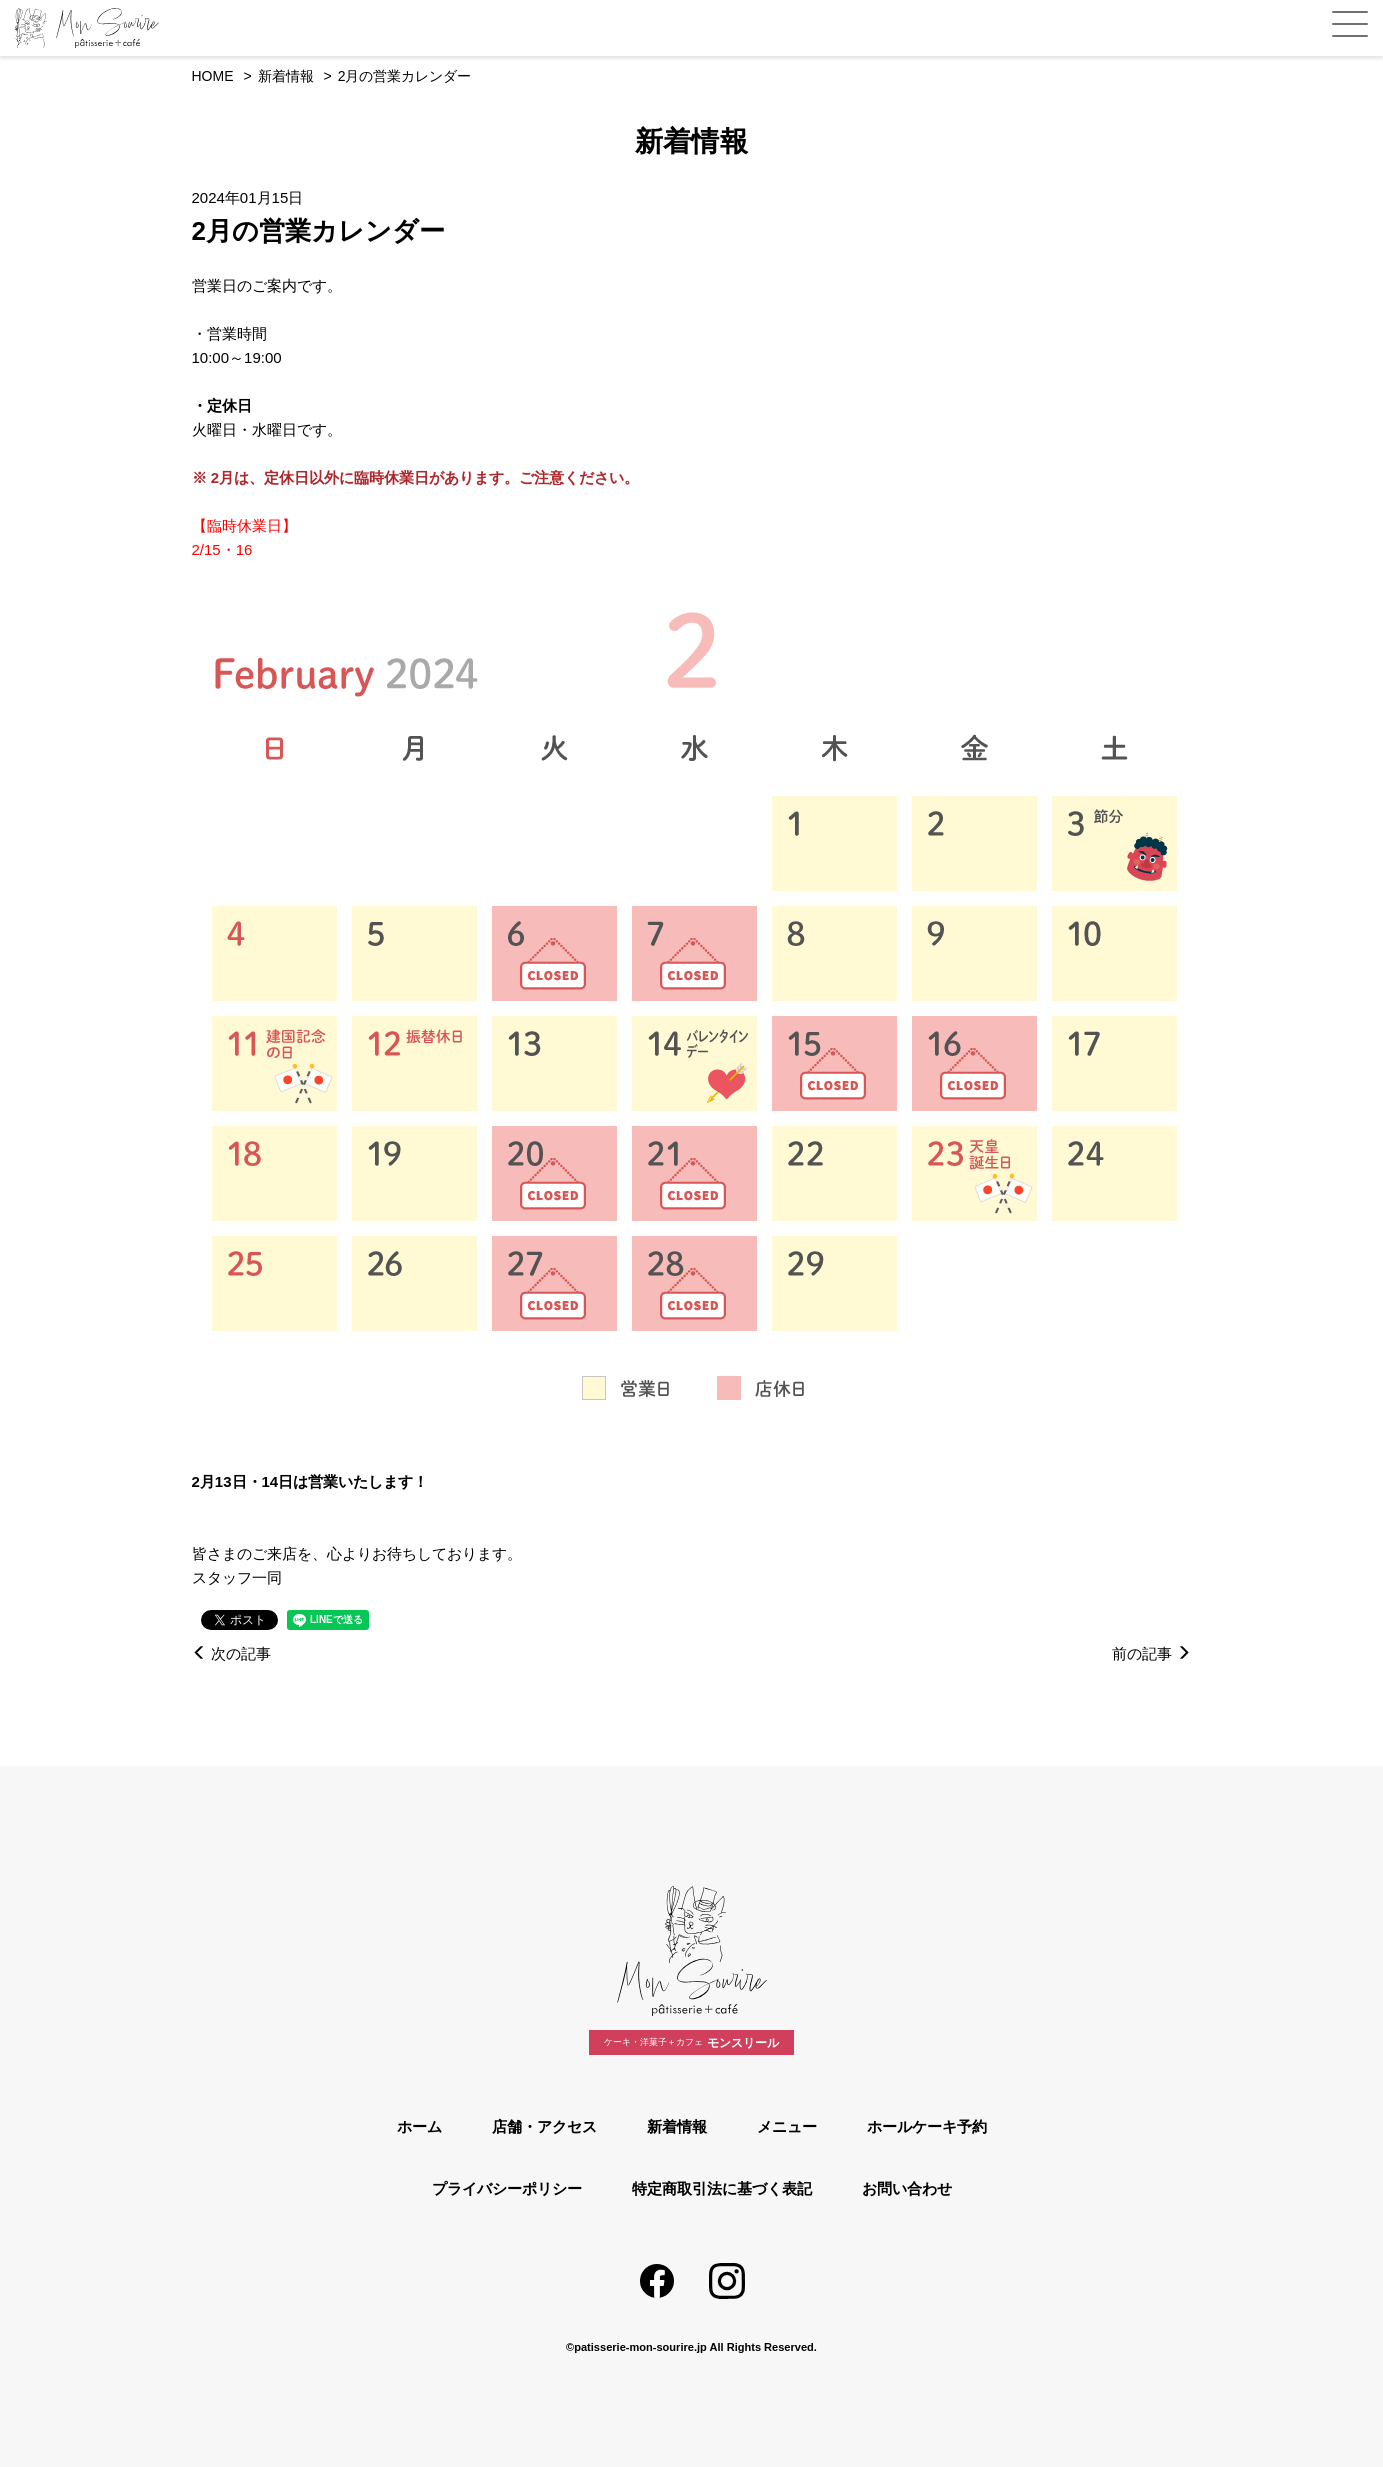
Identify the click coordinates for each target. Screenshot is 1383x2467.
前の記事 (1151, 1653)
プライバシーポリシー (507, 2188)
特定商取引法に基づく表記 (722, 2188)
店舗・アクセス (544, 2126)
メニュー (787, 2126)
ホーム (419, 2126)
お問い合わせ (907, 2188)
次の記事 (231, 1653)
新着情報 (677, 2126)
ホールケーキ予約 (927, 2126)
